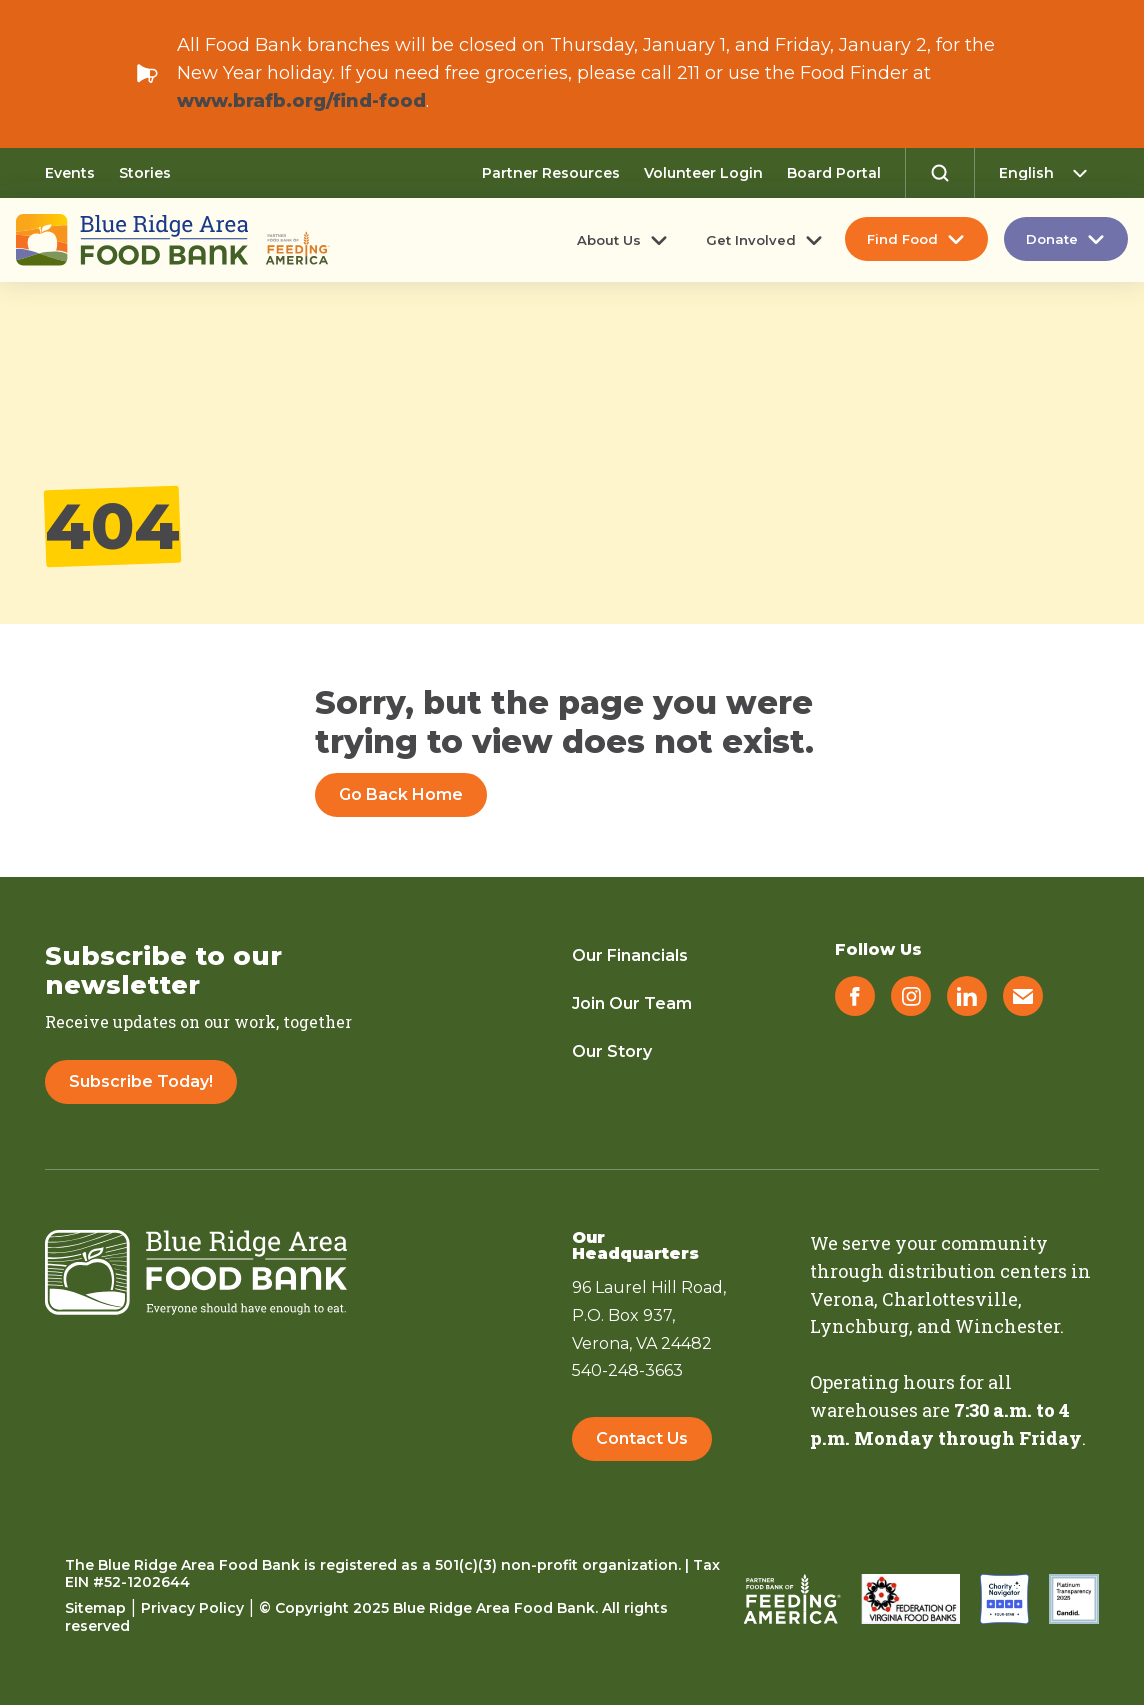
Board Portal (834, 173)
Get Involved (751, 240)
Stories (145, 173)
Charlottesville (950, 1299)
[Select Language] (1049, 173)
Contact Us (642, 1438)
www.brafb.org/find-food (301, 101)
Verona (842, 1299)
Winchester (1007, 1326)
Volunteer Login (703, 173)
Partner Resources (551, 173)
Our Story (612, 1051)
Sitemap (95, 1608)
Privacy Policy (192, 1608)
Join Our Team (632, 1003)
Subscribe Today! (141, 1081)
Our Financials (630, 955)
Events (70, 173)
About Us (609, 240)
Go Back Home (401, 794)
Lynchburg (859, 1326)
